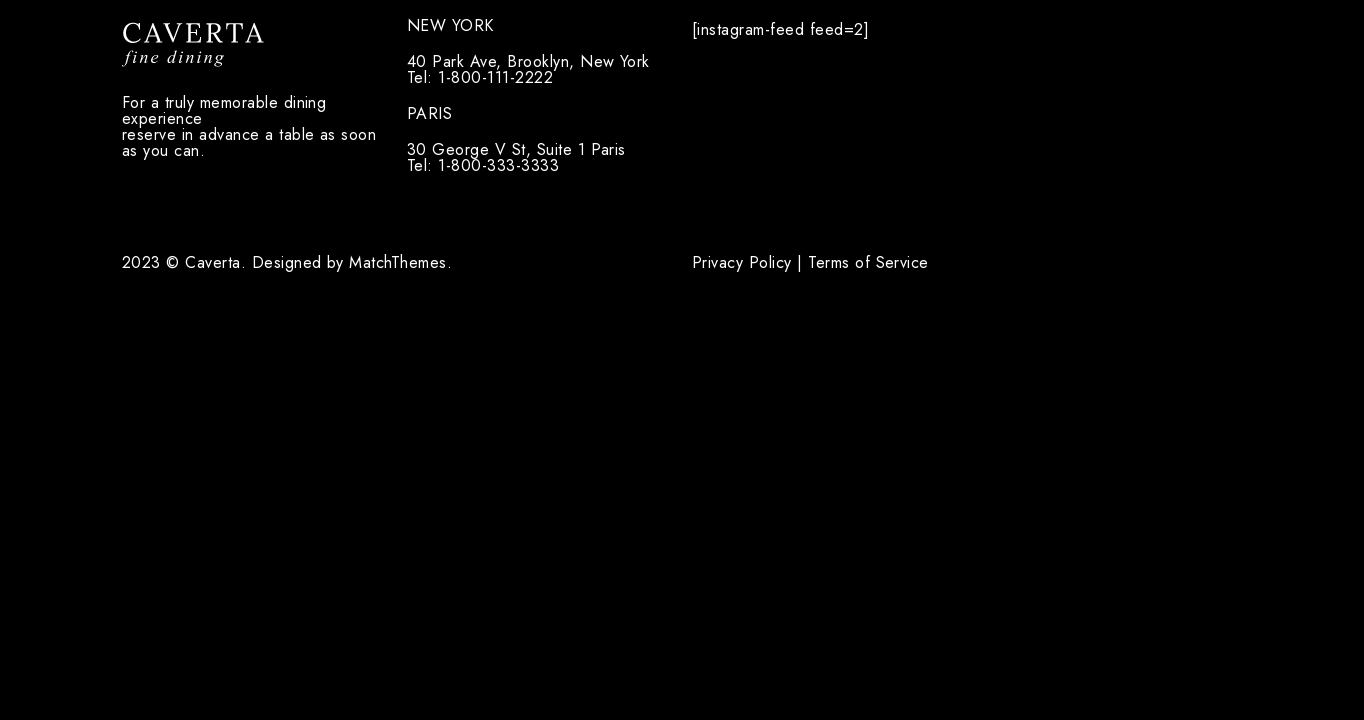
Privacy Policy (742, 262)
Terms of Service (868, 262)
